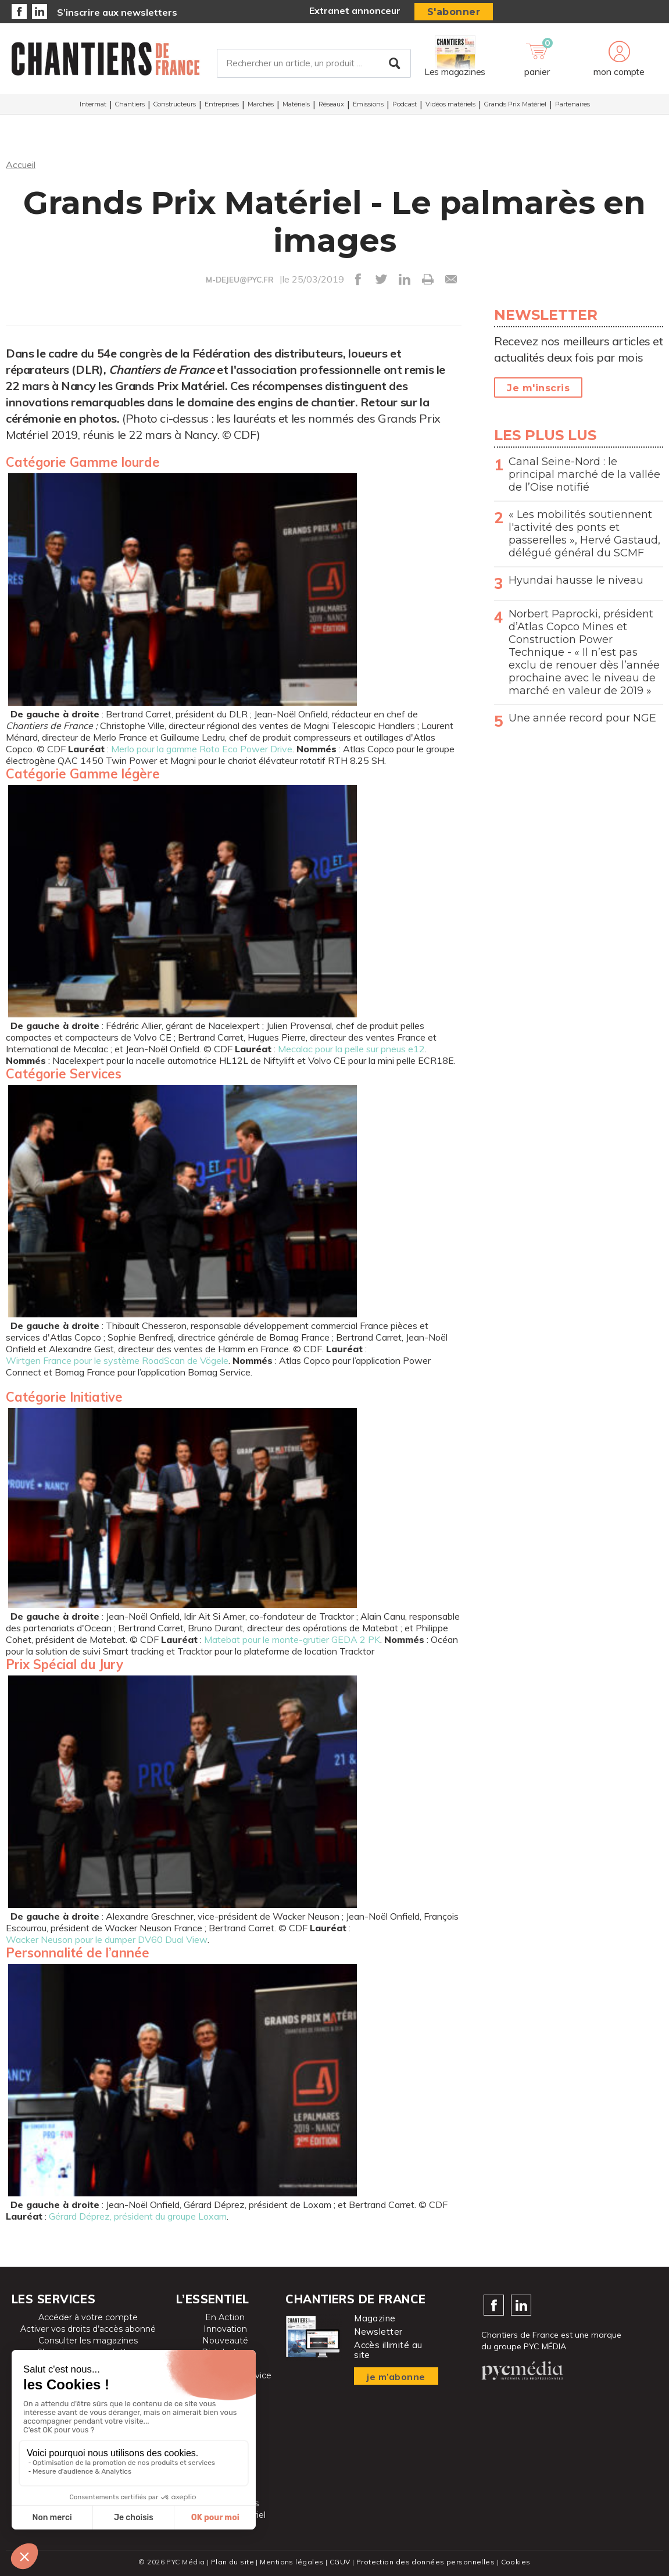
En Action (225, 2317)
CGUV (340, 2561)
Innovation (225, 2329)
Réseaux (331, 104)
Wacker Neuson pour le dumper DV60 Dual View (107, 1939)
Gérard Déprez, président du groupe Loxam (138, 2216)
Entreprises (222, 104)
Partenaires (572, 104)
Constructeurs (174, 104)
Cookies (516, 2561)
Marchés (261, 104)
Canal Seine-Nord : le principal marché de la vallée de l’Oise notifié (584, 474)
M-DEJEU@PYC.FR (240, 279)
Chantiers (130, 104)
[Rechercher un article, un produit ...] (313, 63)
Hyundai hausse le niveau (576, 580)
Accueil (20, 164)
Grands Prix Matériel (515, 104)
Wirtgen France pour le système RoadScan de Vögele (117, 1360)
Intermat (93, 104)
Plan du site (232, 2561)
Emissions (368, 104)
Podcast (404, 104)
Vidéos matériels (450, 104)
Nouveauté (225, 2340)
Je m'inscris (538, 388)
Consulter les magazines (88, 2340)
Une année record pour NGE (582, 718)
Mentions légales (291, 2561)
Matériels (296, 104)
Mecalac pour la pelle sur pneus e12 (351, 1049)
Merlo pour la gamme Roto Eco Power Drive (201, 749)
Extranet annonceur (354, 10)
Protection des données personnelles (425, 2561)
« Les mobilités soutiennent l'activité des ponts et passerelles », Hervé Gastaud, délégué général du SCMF (584, 533)
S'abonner (454, 11)
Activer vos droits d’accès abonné (88, 2329)
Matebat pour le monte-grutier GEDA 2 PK (292, 1639)
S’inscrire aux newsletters (117, 12)
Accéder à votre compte (88, 2317)
